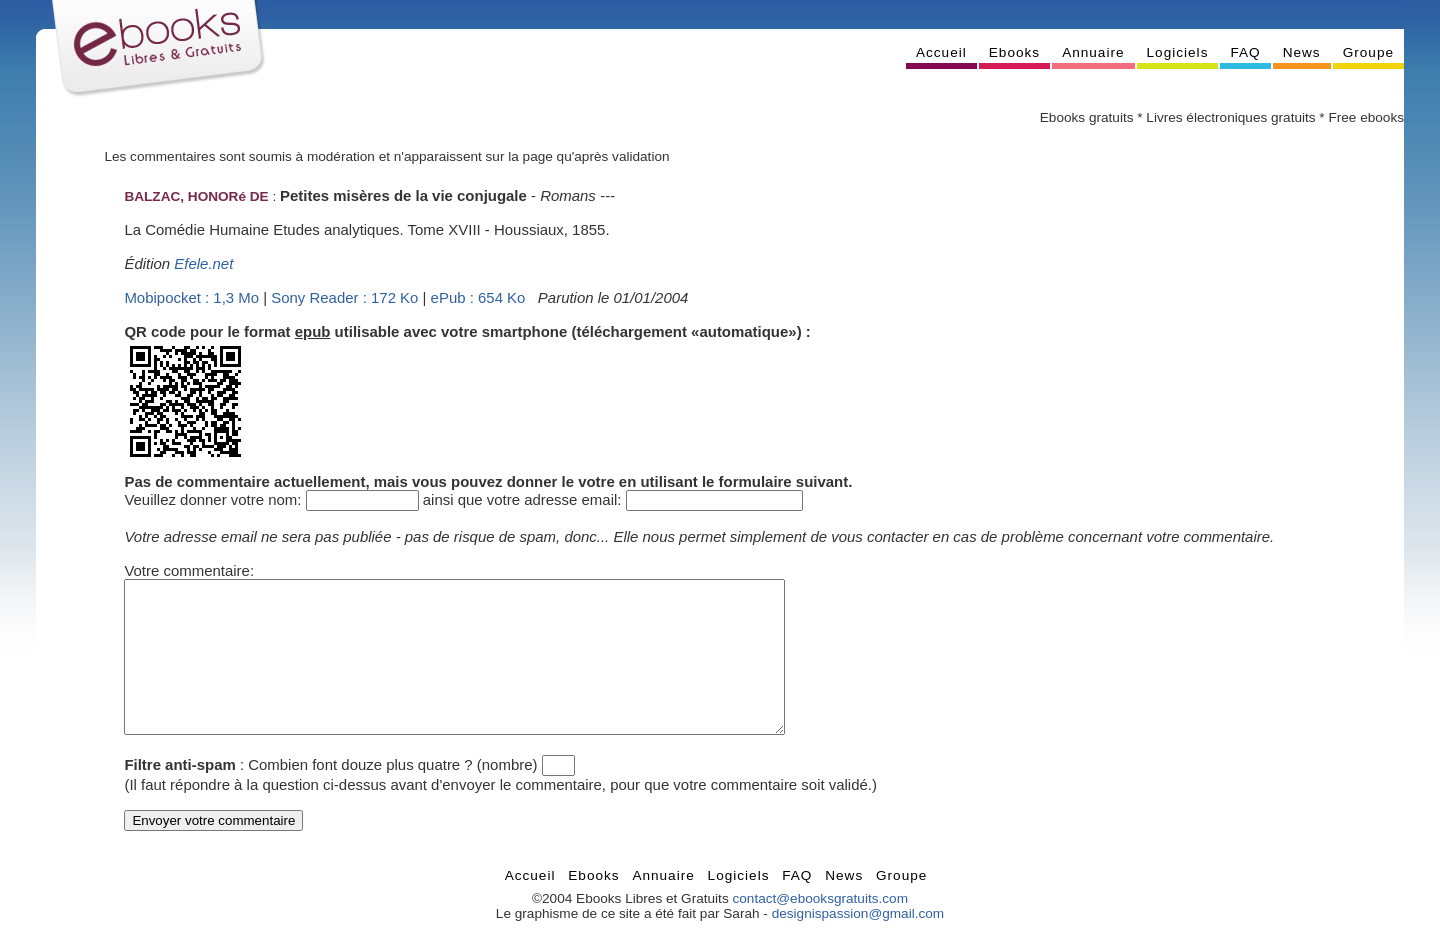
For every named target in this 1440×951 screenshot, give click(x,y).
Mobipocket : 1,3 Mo (191, 297)
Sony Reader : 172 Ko (344, 297)
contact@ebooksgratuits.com (820, 928)
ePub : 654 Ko (478, 297)
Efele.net (203, 263)
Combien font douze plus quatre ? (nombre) (392, 794)
